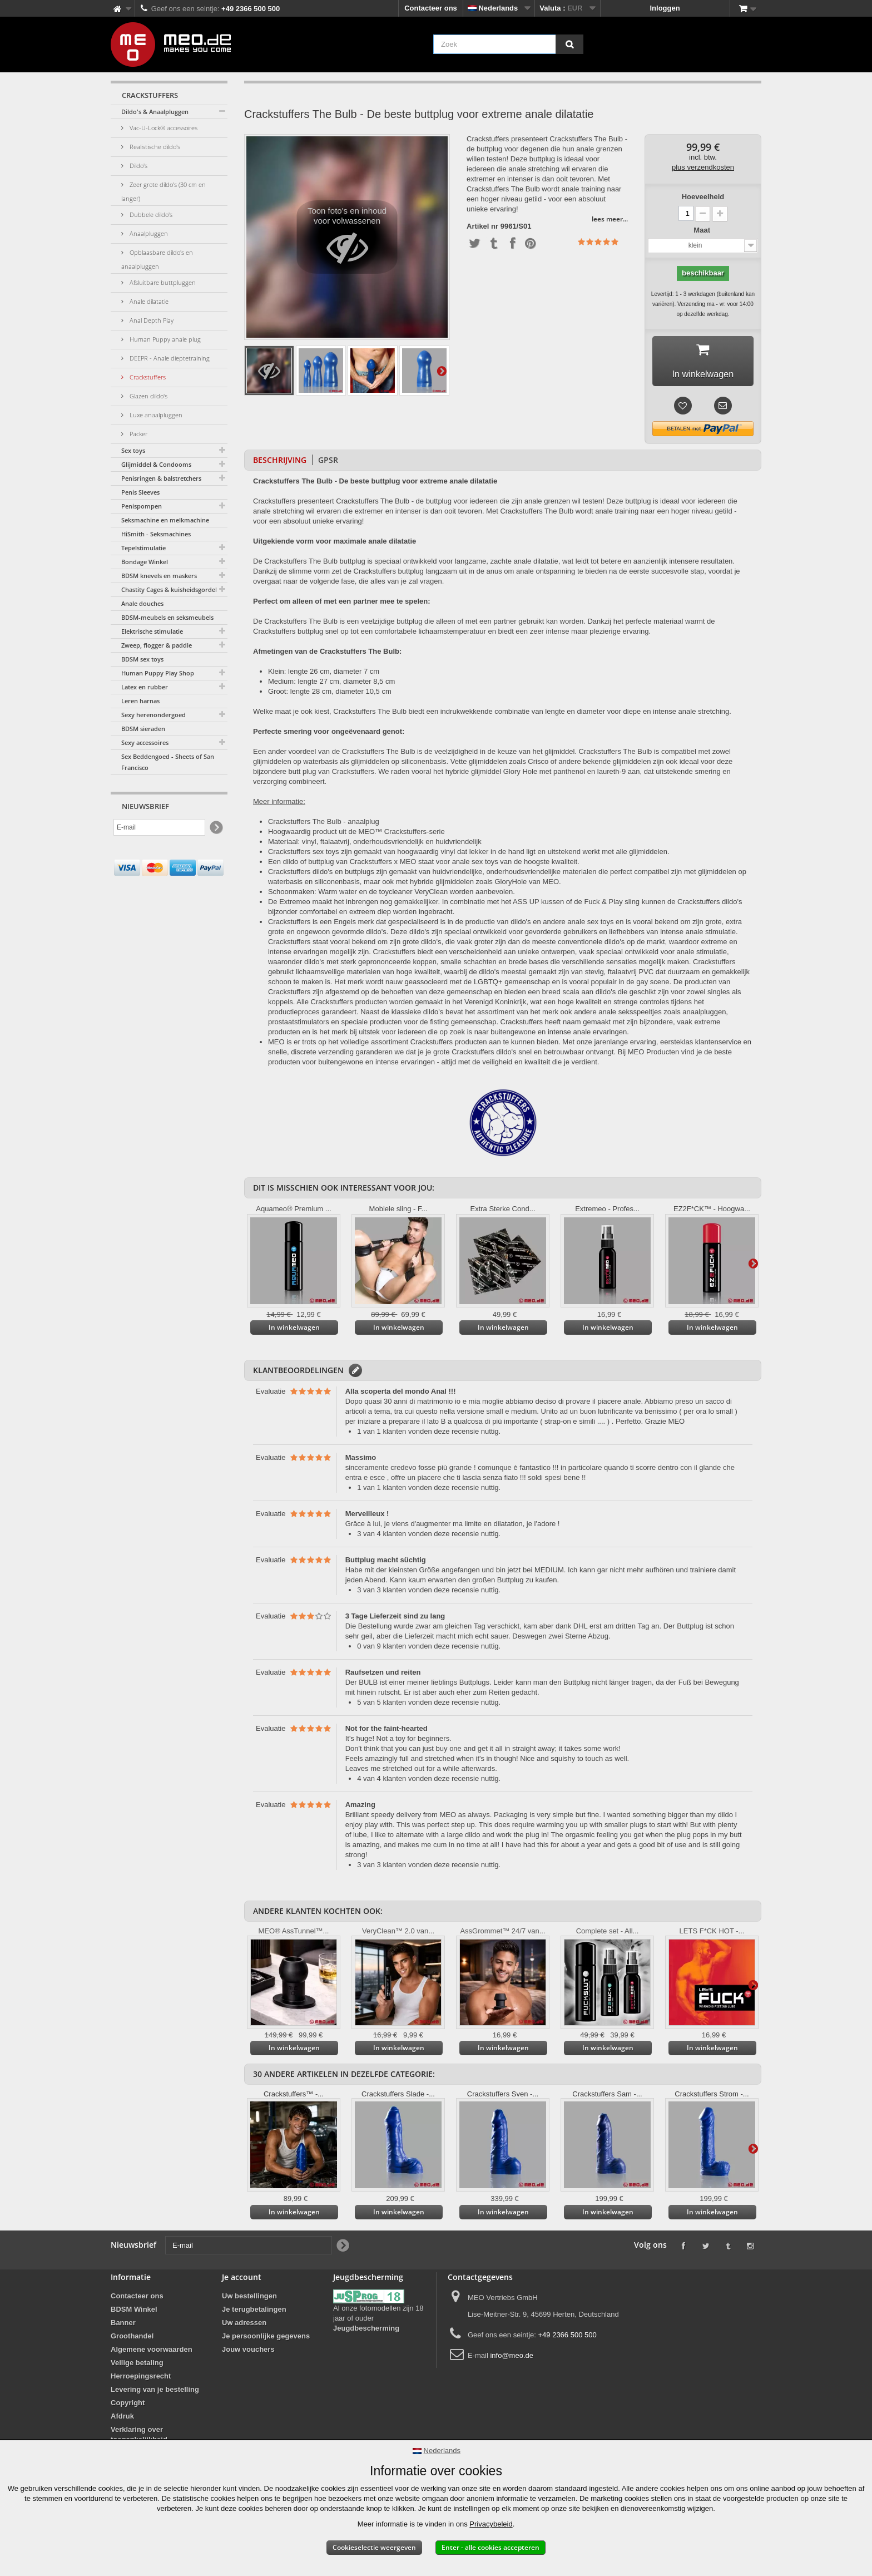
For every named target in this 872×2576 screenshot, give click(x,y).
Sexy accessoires (145, 742)
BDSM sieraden (143, 728)
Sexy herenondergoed (153, 714)
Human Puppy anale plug (164, 339)
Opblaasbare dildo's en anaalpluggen (157, 259)
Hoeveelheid (703, 197)
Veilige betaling (137, 2366)
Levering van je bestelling (155, 2393)
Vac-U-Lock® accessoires (162, 128)
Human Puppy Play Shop (157, 673)
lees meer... (610, 219)
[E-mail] (159, 827)
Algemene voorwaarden (151, 2353)
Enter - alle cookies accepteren (490, 2547)
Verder (441, 370)
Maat (702, 230)
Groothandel (132, 2340)
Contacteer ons (430, 8)
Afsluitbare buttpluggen (162, 282)
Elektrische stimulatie (152, 631)
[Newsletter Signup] (215, 827)
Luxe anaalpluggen (155, 415)
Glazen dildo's (147, 396)
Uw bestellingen (249, 2300)
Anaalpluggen (148, 233)
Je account (241, 2281)
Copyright (128, 2406)
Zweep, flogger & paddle (156, 645)
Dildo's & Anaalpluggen (155, 111)
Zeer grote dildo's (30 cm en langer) (163, 191)
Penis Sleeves (140, 492)
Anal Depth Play (151, 320)
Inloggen (665, 8)
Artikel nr (482, 226)
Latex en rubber (144, 687)
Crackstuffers (147, 377)
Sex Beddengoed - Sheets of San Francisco (167, 762)
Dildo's (137, 165)
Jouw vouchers (248, 2353)
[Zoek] (569, 44)
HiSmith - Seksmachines (156, 534)
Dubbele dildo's (150, 214)
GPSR (328, 463)
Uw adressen (244, 2326)
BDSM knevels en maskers (159, 575)
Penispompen (141, 506)
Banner (123, 2326)
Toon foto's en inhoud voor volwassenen (347, 240)
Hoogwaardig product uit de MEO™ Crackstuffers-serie (356, 835)
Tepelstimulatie (143, 548)
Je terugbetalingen (254, 2313)
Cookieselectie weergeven (374, 2547)
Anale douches (142, 603)
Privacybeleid (490, 2524)
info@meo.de (511, 2359)
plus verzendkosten (703, 167)
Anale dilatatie (148, 301)
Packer (137, 434)
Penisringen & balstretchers (161, 478)
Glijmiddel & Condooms (156, 464)
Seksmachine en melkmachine (165, 520)
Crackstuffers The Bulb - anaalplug (323, 825)
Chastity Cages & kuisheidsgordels (170, 589)
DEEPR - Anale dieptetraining (169, 358)
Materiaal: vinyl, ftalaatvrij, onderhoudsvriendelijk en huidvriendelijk (375, 845)
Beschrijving (279, 463)
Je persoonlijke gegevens (266, 2340)
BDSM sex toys (142, 659)
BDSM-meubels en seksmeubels (167, 617)
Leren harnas (140, 701)
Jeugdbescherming (366, 2332)
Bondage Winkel (144, 561)
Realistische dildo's (154, 146)
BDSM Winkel (134, 2313)
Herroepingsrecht (141, 2380)
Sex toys (133, 450)
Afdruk (122, 2420)
